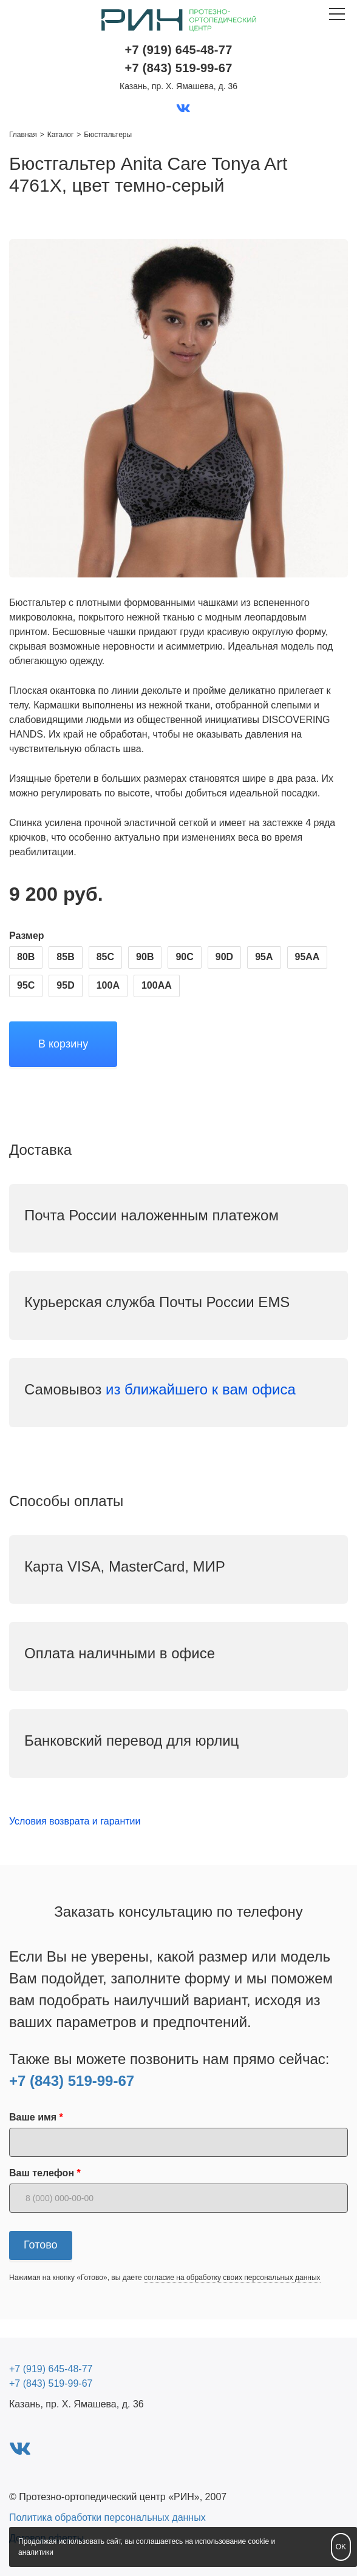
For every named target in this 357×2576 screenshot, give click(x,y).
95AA (307, 957)
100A (108, 985)
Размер (26, 935)
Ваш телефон (41, 2173)
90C (184, 957)
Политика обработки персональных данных (107, 2517)
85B (65, 957)
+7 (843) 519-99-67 (71, 2081)
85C (105, 957)
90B (145, 957)
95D (65, 985)
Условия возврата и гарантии (74, 1821)
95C (26, 985)
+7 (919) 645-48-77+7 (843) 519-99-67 (178, 59)
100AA (156, 985)
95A (264, 957)
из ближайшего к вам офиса (203, 1389)
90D (224, 957)
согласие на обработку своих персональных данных (232, 2277)
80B (26, 957)
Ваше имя (32, 2117)
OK (341, 2547)
